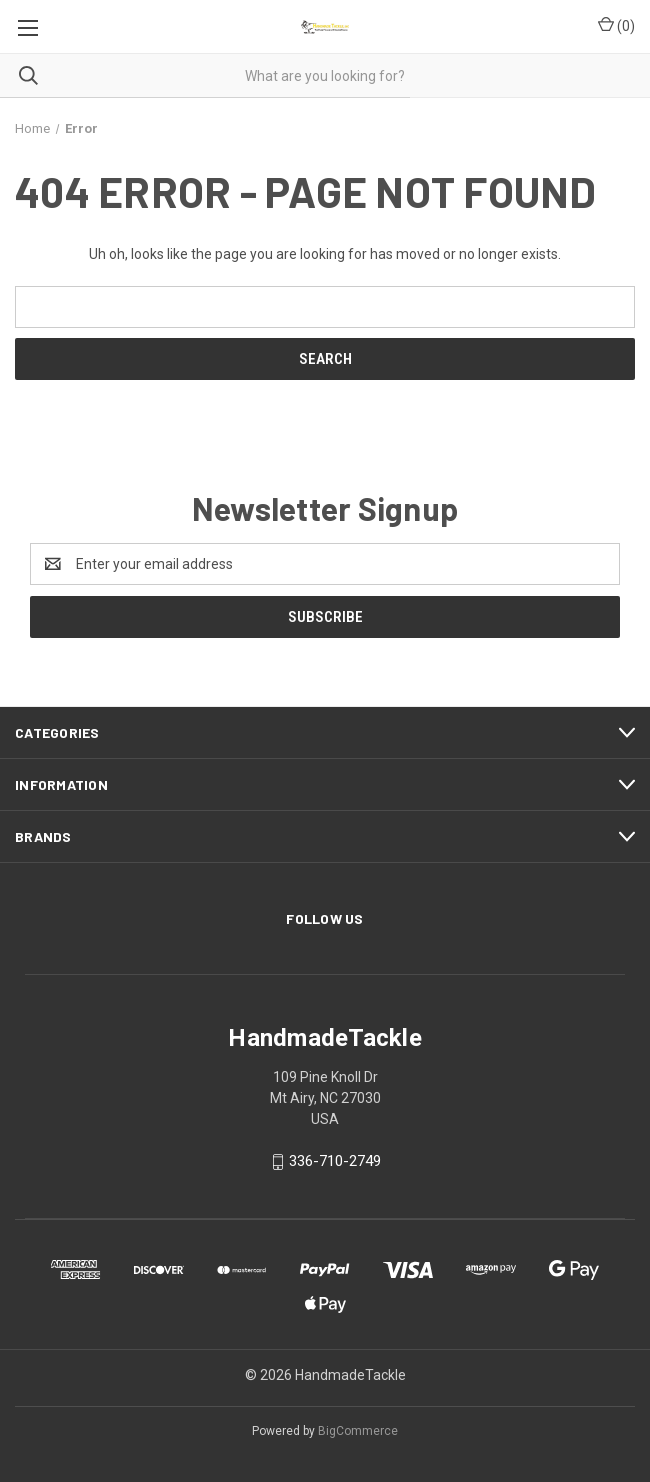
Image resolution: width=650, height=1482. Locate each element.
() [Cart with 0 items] (616, 25)
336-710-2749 (335, 1161)
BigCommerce (358, 1431)
